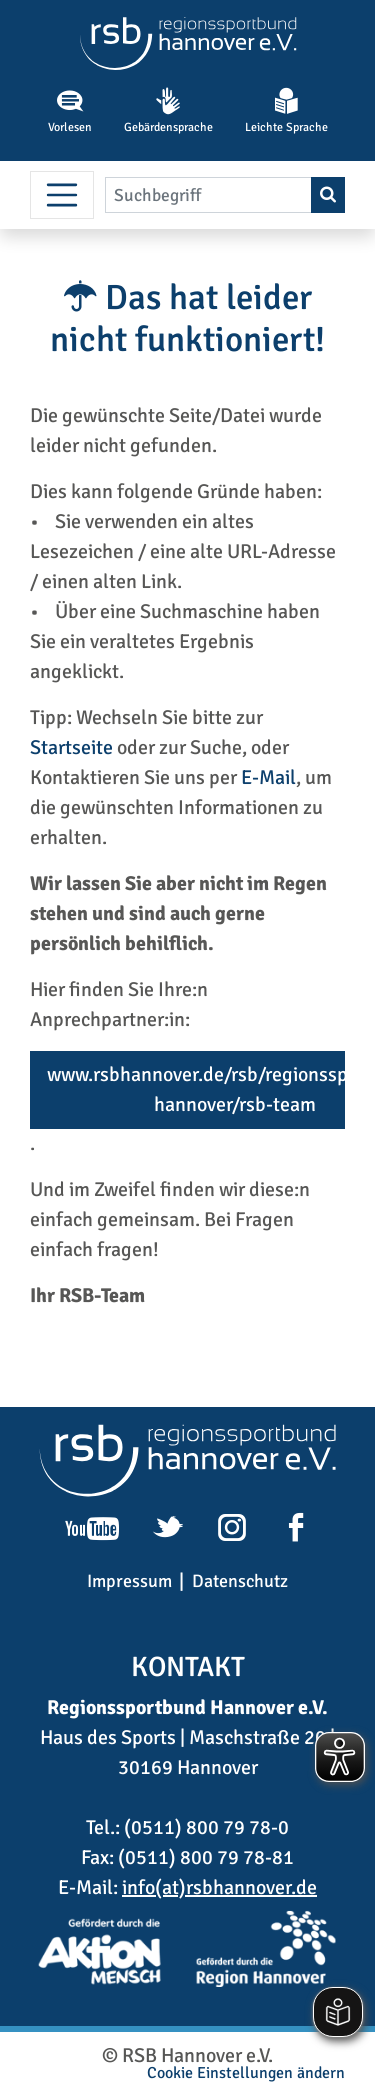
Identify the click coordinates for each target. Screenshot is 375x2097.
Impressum (129, 1581)
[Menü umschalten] (62, 195)
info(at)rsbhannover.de (219, 1887)
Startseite (71, 747)
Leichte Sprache (286, 111)
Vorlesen (70, 111)
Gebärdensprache (168, 111)
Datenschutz (240, 1581)
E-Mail (268, 777)
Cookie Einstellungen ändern (246, 2073)
